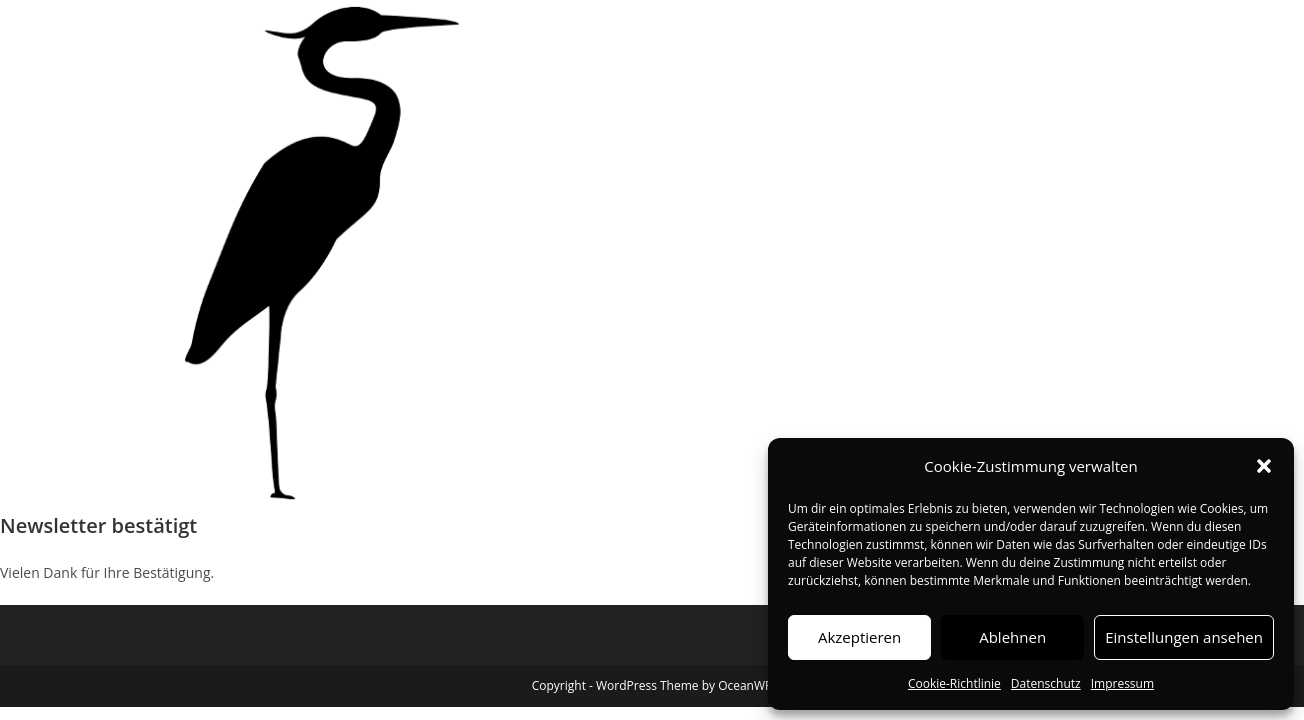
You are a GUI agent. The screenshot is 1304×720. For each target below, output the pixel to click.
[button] (1264, 466)
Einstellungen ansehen (1184, 637)
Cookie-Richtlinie (954, 683)
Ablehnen (1012, 637)
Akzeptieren (859, 637)
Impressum (1122, 683)
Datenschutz (1046, 683)
